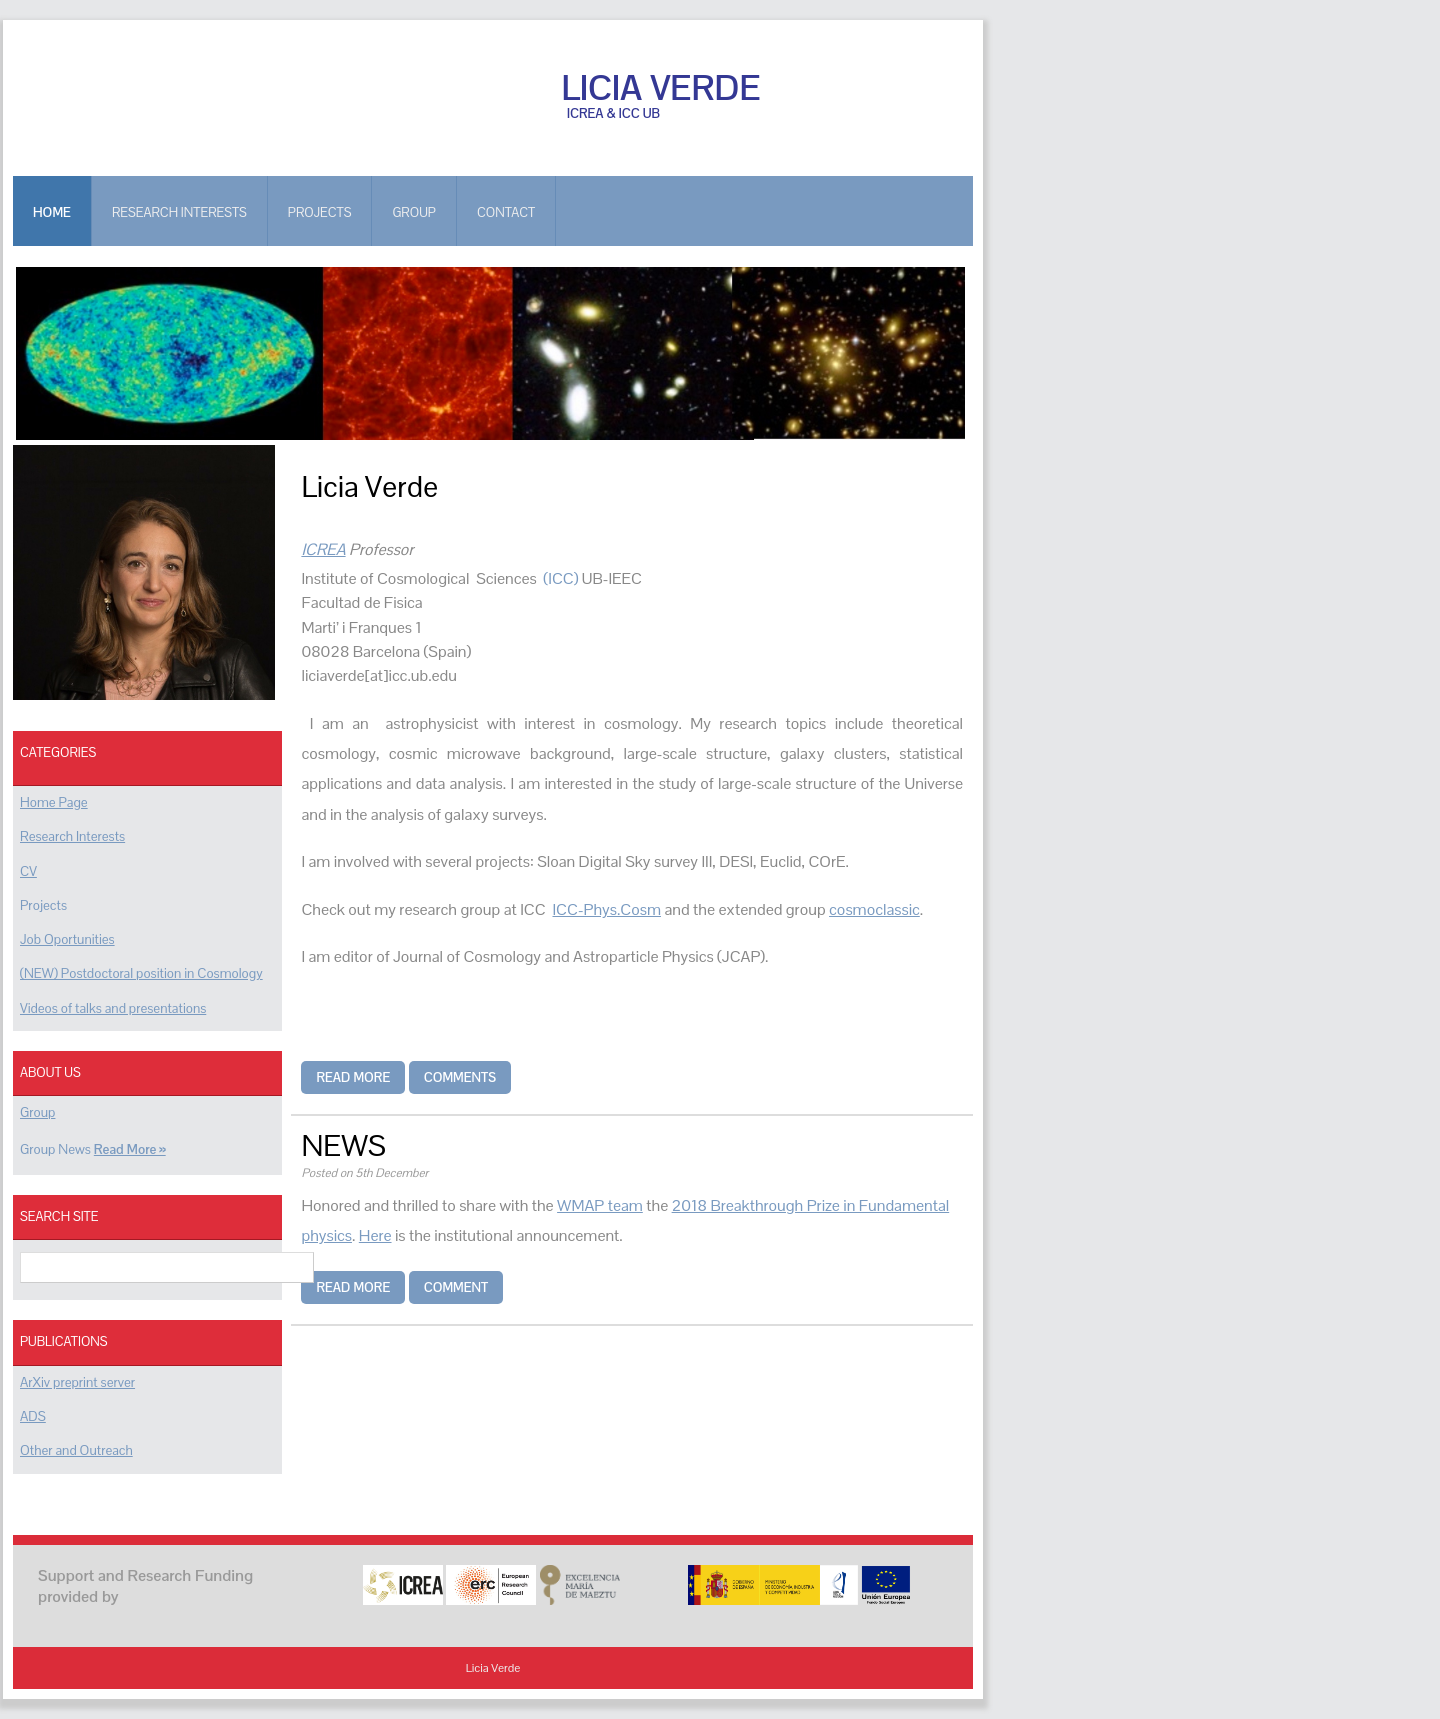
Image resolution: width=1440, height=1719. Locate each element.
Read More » (130, 1149)
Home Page (54, 802)
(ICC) (561, 578)
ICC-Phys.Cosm (606, 909)
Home (52, 212)
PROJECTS (320, 212)
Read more (353, 1077)
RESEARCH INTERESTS (179, 212)
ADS (33, 1416)
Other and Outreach (76, 1450)
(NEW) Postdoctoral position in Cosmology (141, 973)
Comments (460, 1077)
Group (37, 1112)
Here (375, 1235)
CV (28, 871)
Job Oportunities (67, 939)
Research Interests (72, 836)
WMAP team (600, 1205)
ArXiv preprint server (77, 1382)
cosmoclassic (874, 909)
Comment (456, 1287)
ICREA (323, 549)
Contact (506, 212)
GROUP (413, 212)
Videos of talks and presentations (113, 1008)
